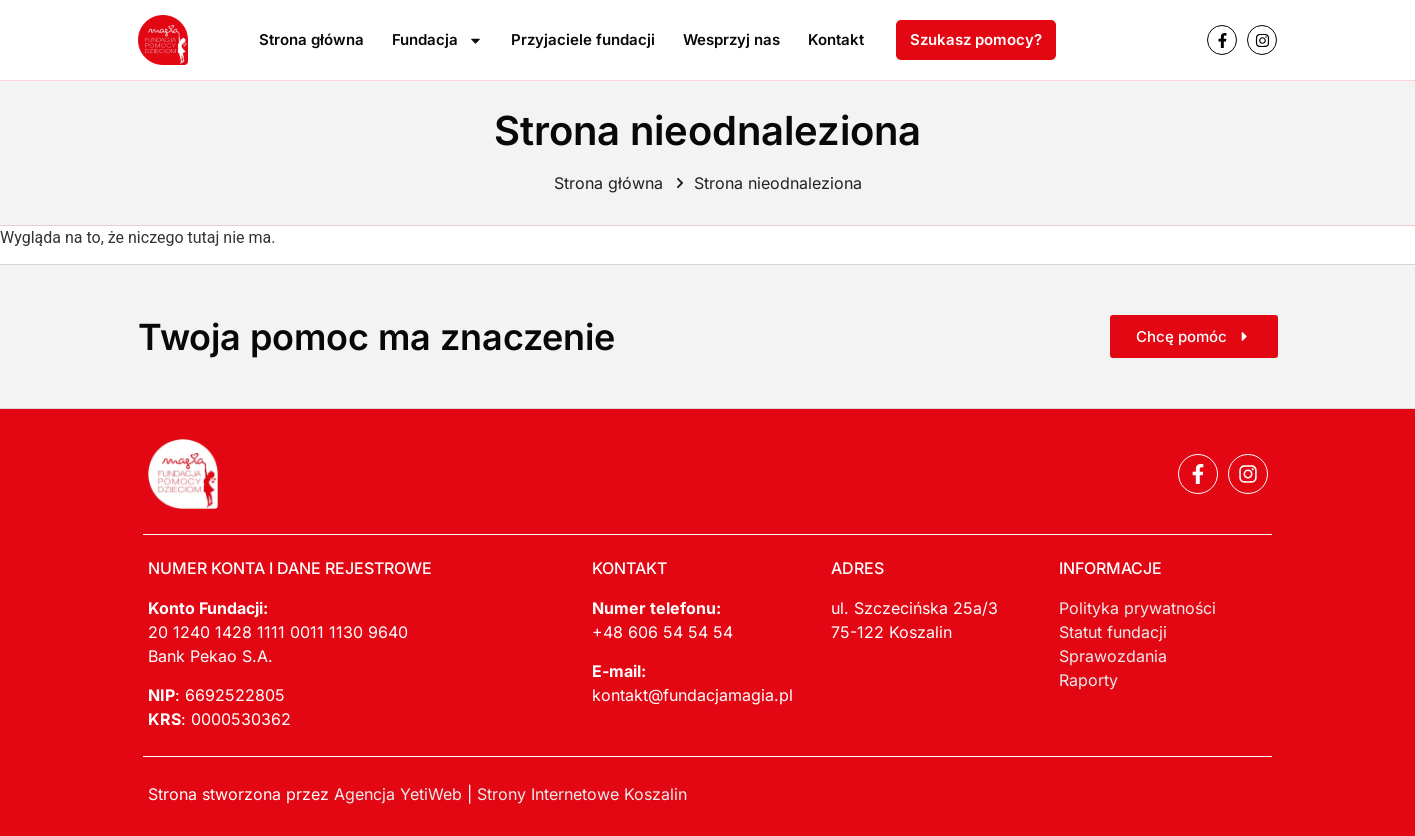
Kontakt (836, 39)
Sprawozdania (1113, 656)
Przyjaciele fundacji (583, 39)
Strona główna (311, 39)
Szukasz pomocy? (976, 39)
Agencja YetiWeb (398, 794)
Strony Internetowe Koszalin (582, 794)
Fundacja (437, 40)
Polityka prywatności (1137, 608)
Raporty (1088, 680)
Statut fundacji (1113, 632)
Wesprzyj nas (731, 39)
